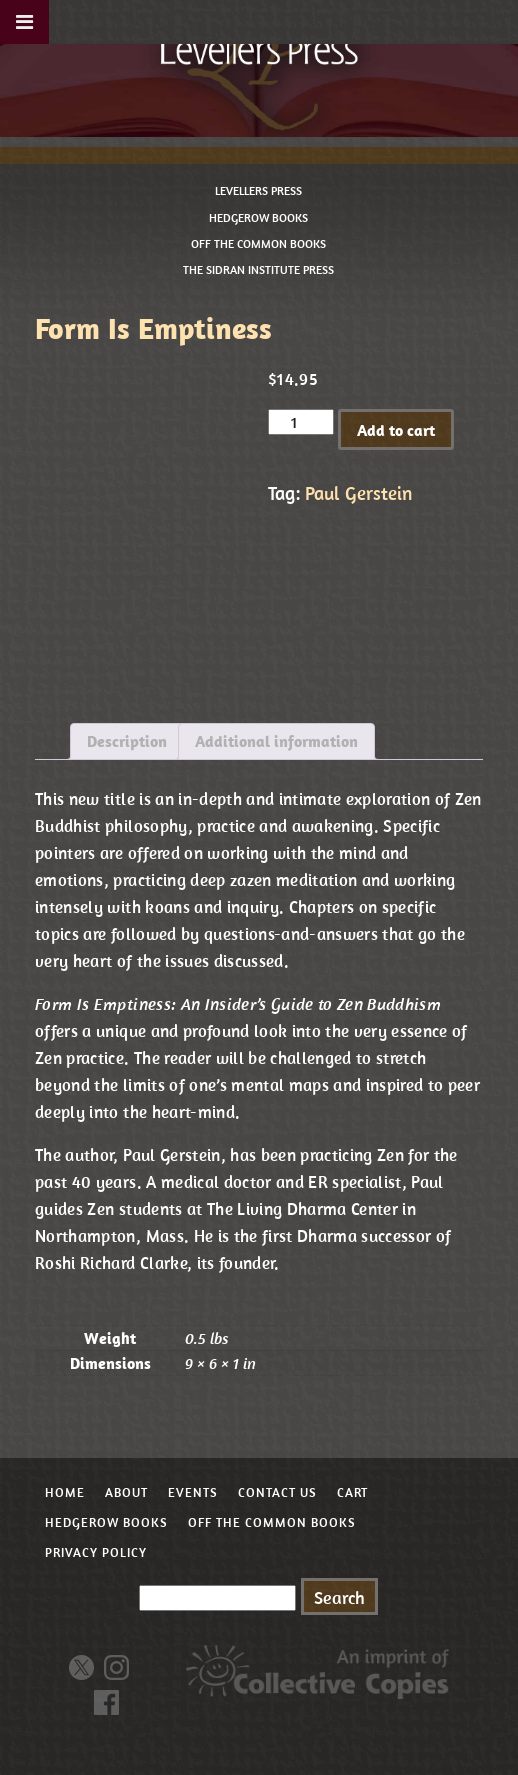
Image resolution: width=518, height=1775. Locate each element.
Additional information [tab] (276, 741)
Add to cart (396, 430)
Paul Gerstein (358, 493)
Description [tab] (127, 741)
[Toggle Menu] (24, 22)
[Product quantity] (301, 422)
